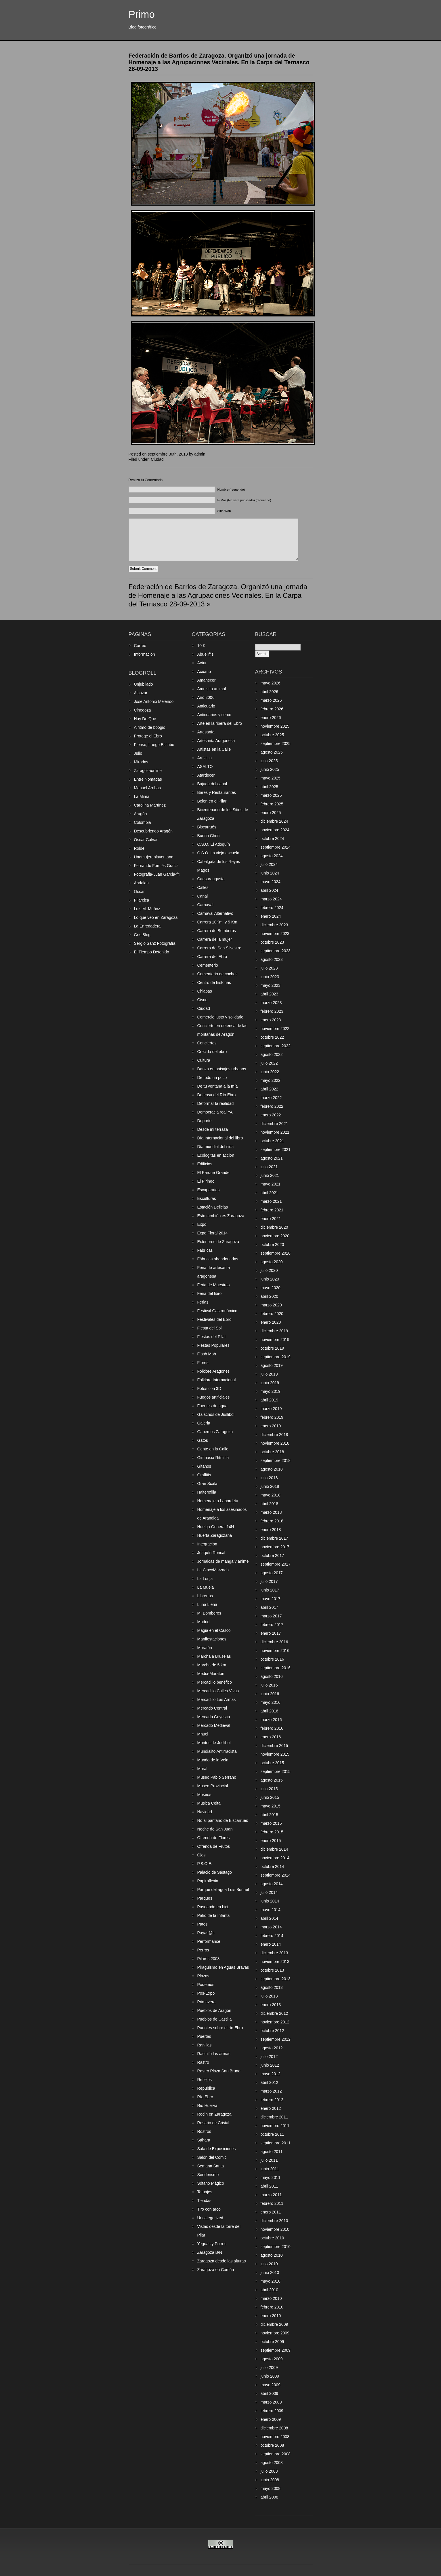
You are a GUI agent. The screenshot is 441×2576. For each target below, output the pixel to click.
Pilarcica (141, 900)
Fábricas (205, 1250)
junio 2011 (270, 2169)
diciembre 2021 (274, 1123)
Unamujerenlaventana (153, 857)
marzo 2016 (271, 1719)
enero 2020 (271, 1322)
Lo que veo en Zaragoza (156, 917)
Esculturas (206, 1198)
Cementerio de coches (217, 974)
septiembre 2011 (276, 2143)
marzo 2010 (271, 2298)
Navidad (204, 1811)
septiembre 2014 (276, 1875)
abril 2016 (269, 1711)
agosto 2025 (272, 752)
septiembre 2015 (276, 1771)
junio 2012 (270, 2065)
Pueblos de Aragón (214, 2010)
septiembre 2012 (276, 2039)
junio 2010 (270, 2272)
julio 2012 (269, 2056)
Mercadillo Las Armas (216, 1699)
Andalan (141, 883)
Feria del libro (209, 1293)
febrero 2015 (272, 1832)
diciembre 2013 (274, 1953)
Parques (204, 1898)
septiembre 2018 (276, 1460)
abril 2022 (269, 1089)
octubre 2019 (272, 1348)
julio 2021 (269, 1166)
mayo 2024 (270, 881)
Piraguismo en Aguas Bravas (223, 1967)
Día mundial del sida (215, 1146)
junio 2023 (270, 976)
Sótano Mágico (210, 2183)
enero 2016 (271, 1737)
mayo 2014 (270, 1909)
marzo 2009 (271, 2402)
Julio (138, 753)
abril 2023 (269, 994)
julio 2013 (269, 1996)
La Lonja (205, 1578)
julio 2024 (269, 864)
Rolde (139, 848)
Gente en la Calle (212, 1449)
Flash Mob (206, 1354)
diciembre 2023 (274, 925)
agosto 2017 (272, 1572)
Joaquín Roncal (211, 1552)
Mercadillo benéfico (214, 1682)
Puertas (204, 2036)
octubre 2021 (272, 1141)
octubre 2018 (272, 1452)
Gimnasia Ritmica (213, 1457)
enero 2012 (271, 2108)
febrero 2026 (272, 709)
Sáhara (203, 2140)
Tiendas (204, 2200)
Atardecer (206, 775)
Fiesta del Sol (209, 1328)
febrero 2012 (272, 2099)
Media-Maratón (210, 1673)
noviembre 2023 (275, 933)
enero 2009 (271, 2419)
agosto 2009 (272, 2359)
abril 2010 (269, 2289)
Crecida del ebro (212, 1051)
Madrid (203, 1621)
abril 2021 (269, 1192)
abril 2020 (269, 1296)
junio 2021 (270, 1175)
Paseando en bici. (213, 1907)
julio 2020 (269, 1270)
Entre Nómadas (148, 779)
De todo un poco (212, 1077)
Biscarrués (206, 827)
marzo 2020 (271, 1305)
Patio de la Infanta (213, 1915)
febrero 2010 (272, 2307)
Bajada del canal (212, 783)
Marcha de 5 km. (212, 1665)
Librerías (205, 1596)
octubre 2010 (272, 2238)
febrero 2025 (272, 804)
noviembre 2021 (275, 1132)
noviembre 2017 (275, 1547)
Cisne (202, 999)
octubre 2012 (272, 2030)
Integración (207, 1544)
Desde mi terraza (212, 1129)
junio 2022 (270, 1071)
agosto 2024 (272, 855)
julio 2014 (269, 1892)
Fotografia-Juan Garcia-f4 (157, 874)
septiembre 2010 (276, 2246)
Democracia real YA (215, 1112)
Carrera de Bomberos (216, 930)
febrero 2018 (272, 1521)
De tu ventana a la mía (217, 1086)
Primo (142, 14)
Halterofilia (206, 1492)
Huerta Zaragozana (214, 1535)
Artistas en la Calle (214, 749)
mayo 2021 (270, 1184)
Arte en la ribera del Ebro (219, 723)
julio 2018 (269, 1477)
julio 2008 (269, 2471)
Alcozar (141, 693)
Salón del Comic (212, 2157)
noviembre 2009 (275, 2333)
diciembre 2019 (274, 1331)
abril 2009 (269, 2393)
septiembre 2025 (276, 743)
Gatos (202, 1440)
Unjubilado (143, 684)
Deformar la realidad (215, 1103)
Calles (203, 887)
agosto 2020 (272, 1261)
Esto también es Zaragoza (220, 1215)
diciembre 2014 (274, 1849)
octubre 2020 (272, 1244)
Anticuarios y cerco (214, 714)
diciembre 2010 (274, 2220)
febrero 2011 (272, 2203)
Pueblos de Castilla (214, 2019)
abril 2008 (269, 2497)
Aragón (140, 813)
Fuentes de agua (212, 1405)
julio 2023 (269, 968)
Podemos (205, 1984)
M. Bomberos (209, 1613)
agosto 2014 (272, 1883)
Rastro (203, 2062)
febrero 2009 (272, 2410)
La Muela (205, 1587)
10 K (201, 645)
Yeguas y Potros (211, 2243)
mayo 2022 (270, 1080)
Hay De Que (145, 718)
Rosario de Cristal (213, 2122)
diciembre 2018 (274, 1434)
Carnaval (205, 904)
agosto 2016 (272, 1676)
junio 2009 (270, 2376)
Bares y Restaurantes (216, 792)
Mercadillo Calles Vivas (218, 1691)
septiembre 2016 (276, 1668)
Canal (202, 896)
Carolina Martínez (150, 805)
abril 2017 (269, 1607)
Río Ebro (205, 2097)
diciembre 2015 (274, 1745)
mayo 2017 (270, 1598)
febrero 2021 (272, 1210)
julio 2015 (269, 1788)
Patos (202, 1924)
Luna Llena (207, 1604)
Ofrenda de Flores (213, 1837)
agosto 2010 (272, 2255)
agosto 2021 (272, 1158)
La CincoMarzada (213, 1570)
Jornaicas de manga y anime (223, 1561)
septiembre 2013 (276, 1978)
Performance (208, 1941)
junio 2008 (270, 2480)
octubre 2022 (272, 1037)
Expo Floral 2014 (212, 1233)
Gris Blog (142, 934)
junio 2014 (270, 1901)
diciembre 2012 (274, 2013)
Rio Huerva (207, 2105)
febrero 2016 (272, 1728)
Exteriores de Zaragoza (218, 1241)
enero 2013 (271, 2004)
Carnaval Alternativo (215, 913)
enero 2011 (271, 2212)
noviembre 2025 (275, 726)
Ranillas (204, 2045)
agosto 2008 (272, 2462)
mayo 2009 (270, 2384)
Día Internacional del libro (220, 1138)
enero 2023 (271, 1020)
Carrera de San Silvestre (219, 948)
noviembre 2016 (275, 1650)
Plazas (203, 1976)
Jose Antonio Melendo (154, 701)
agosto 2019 (272, 1365)
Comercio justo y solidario (220, 1017)
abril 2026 (269, 691)
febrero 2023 (272, 1011)
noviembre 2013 (275, 1961)
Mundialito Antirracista (217, 1751)
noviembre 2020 (275, 1236)
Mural (202, 1768)
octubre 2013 (272, 1970)
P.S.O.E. (205, 1863)
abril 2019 (269, 1400)
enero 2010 (271, 2315)
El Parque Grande (213, 1172)
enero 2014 (271, 1944)
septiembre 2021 (276, 1149)
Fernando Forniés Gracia (156, 865)
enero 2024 (271, 916)
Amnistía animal (211, 688)
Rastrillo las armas (213, 2053)
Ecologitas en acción (215, 1155)
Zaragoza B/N (209, 2252)
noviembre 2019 (275, 1339)
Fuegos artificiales (213, 1397)
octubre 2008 (272, 2445)
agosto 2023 (272, 959)
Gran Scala (207, 1483)
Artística (204, 758)
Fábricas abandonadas (217, 1259)
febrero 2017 (272, 1624)
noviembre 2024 (275, 830)
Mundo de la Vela (212, 1760)
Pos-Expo (206, 1993)
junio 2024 (270, 873)
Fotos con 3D (209, 1388)
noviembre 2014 (275, 1858)
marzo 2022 (271, 1097)
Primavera (206, 2002)
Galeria (203, 1423)
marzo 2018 (271, 1512)
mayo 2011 (270, 2177)
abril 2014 (269, 1918)
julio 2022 (269, 1063)
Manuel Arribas (147, 788)
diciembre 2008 (274, 2428)
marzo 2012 (271, 2091)
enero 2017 (271, 1633)
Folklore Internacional (216, 1380)
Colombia (142, 822)
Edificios (204, 1164)
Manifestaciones (211, 1639)
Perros (203, 1950)
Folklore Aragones (213, 1371)
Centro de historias (214, 982)
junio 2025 (270, 769)
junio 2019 (270, 1382)
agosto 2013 (272, 1987)
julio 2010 (269, 2264)
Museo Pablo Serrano (216, 1777)
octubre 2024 (272, 838)
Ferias (203, 1302)
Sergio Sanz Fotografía (154, 943)
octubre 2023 (272, 942)
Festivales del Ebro (214, 1319)
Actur (202, 663)
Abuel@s (205, 654)
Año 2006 (206, 697)
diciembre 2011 (274, 2117)
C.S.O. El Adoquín (213, 844)
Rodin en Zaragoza (214, 2114)
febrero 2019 (272, 1417)
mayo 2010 (270, 2281)
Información (144, 654)
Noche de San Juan (215, 1829)
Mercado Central (212, 1708)
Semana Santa (210, 2166)
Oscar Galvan (146, 839)
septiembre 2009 (276, 2350)
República (206, 2088)
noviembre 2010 (275, 2229)
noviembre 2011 (275, 2125)
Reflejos (204, 2079)
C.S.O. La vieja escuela (218, 853)
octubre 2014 (272, 1866)
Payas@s (206, 1932)
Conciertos (207, 1043)
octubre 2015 (272, 1763)
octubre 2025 (272, 735)
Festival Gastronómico (217, 1310)
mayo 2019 (270, 1391)
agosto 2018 (272, 1469)
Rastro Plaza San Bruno (218, 2071)
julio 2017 (269, 1581)
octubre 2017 (272, 1555)
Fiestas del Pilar (211, 1336)
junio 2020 (270, 1279)
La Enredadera (147, 926)
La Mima (142, 796)
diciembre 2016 (274, 1642)
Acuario (204, 671)
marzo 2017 (271, 1616)
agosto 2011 (272, 2151)
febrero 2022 (272, 1106)
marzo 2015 (271, 1823)
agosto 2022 (272, 1054)
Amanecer (206, 680)
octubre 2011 (272, 2134)
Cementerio (207, 965)
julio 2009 (269, 2367)
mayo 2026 (270, 683)
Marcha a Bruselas (214, 1656)
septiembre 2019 (276, 1357)
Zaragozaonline (148, 770)
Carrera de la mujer (214, 939)
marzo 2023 (271, 1002)
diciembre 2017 (274, 1538)
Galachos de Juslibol (215, 1414)
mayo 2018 (270, 1495)
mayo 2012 (270, 2074)
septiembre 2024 (276, 847)
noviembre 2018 (275, 1443)
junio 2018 (270, 1486)
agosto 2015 (272, 1780)
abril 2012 (269, 2082)
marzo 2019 (271, 1408)
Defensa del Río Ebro (216, 1094)
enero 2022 (271, 1115)
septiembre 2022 (276, 1046)
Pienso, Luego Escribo (154, 744)
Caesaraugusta (211, 879)
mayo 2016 (270, 1702)
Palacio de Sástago (214, 1872)
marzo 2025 (271, 795)
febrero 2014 (272, 1935)
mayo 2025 (270, 778)
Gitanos (204, 1466)
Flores (203, 1362)
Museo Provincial (212, 1786)
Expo (202, 1224)
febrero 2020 (272, 1313)
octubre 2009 (272, 2341)
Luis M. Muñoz (147, 908)
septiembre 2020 (276, 1253)
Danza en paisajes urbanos (221, 1069)
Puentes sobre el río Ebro (220, 2027)
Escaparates (208, 1190)
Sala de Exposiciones (216, 2148)
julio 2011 (269, 2160)
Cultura (203, 1060)
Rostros (204, 2131)
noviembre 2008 (275, 2436)
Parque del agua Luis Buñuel (223, 1889)
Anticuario (206, 706)
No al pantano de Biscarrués (222, 1820)
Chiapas (204, 991)
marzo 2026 (271, 700)
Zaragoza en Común (215, 2269)
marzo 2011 (271, 2194)
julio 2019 (269, 1374)
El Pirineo (206, 1181)
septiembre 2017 (276, 1564)
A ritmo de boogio (149, 727)
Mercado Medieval (213, 1725)
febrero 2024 (272, 907)
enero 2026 (271, 717)
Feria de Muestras (213, 1285)
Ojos (201, 1855)
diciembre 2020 (274, 1227)
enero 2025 (271, 812)
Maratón (204, 1647)
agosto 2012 (272, 2048)
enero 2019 (271, 1426)
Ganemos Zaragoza (215, 1431)
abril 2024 (269, 890)
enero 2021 (271, 1218)
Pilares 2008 (208, 1958)
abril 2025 (269, 786)
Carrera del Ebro (212, 956)
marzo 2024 (271, 899)
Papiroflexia (207, 1881)
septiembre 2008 (276, 2454)
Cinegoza (142, 710)
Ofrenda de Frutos (213, 1846)
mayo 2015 (270, 1806)
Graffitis (204, 1475)
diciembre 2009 (274, 2324)
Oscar (139, 891)
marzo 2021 (271, 1201)
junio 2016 (270, 1693)
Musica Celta (209, 1803)
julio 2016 (269, 1685)
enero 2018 (271, 1529)
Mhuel (202, 1734)
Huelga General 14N (215, 1526)
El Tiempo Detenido (151, 952)
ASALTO (205, 766)
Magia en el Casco (214, 1630)
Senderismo (208, 2174)
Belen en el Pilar (212, 801)
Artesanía (206, 732)
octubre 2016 (272, 1659)
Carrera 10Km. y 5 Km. (217, 922)
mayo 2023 (270, 985)
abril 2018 (269, 1503)
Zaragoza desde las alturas (221, 2261)
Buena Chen (208, 835)
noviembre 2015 (275, 1754)
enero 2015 (271, 1840)
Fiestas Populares (213, 1345)
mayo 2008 (270, 2488)
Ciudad (157, 459)
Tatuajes (204, 2192)
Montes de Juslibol (214, 1742)
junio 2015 (270, 1797)
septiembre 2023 (276, 951)
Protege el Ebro (148, 736)
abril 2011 (269, 2186)
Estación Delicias (212, 1207)
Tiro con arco (209, 2209)
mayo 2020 (270, 1287)
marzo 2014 (271, 1927)
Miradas (141, 762)
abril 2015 (269, 1814)
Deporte (204, 1120)
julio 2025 (269, 760)
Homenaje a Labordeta (217, 1500)
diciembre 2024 (274, 821)
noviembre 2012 (275, 2022)
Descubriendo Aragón (153, 831)
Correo (140, 645)
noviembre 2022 (275, 1028)
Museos (204, 1794)
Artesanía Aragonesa (216, 740)
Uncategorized (210, 2217)
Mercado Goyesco (213, 1716)
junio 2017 (270, 1590)
